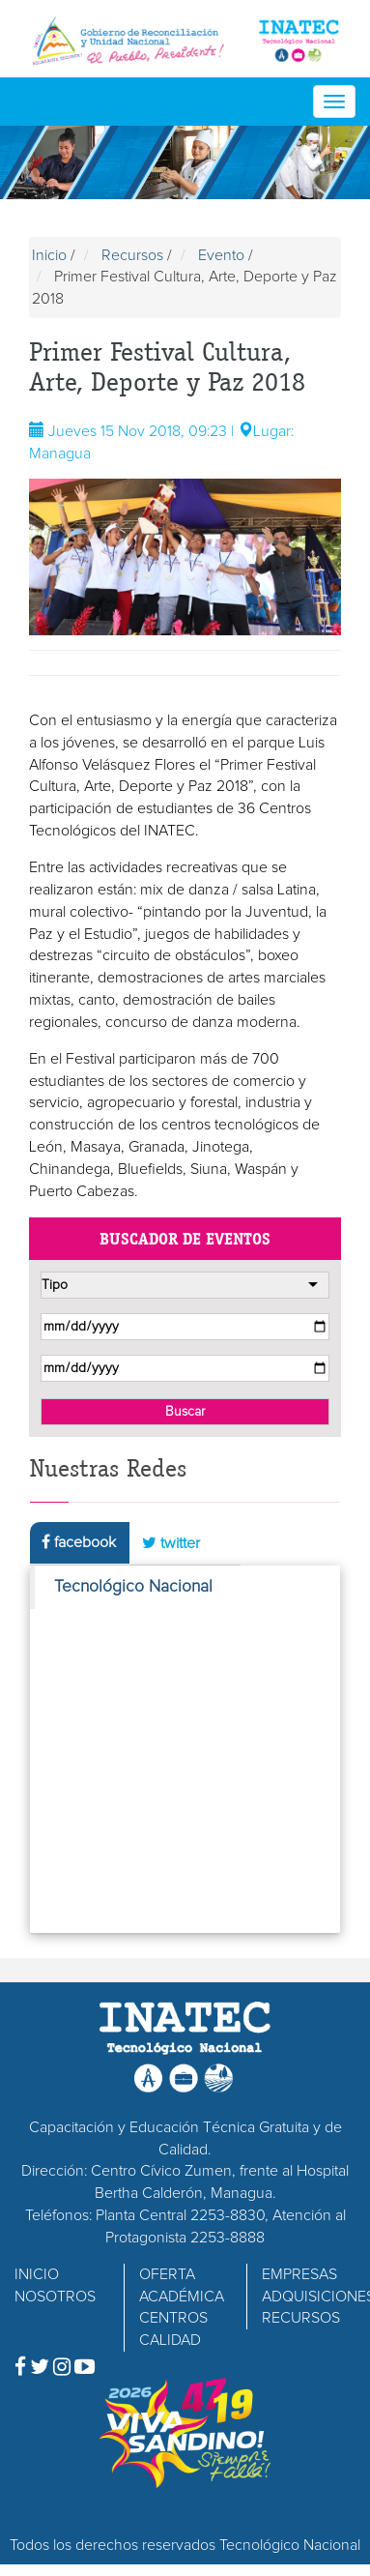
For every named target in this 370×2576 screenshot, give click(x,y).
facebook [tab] (79, 1542)
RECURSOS (301, 2318)
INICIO (36, 2274)
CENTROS (173, 2318)
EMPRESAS (299, 2274)
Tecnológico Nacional (133, 1586)
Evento (221, 255)
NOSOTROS (55, 2296)
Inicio (49, 255)
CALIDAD (170, 2340)
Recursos (132, 255)
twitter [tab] (171, 1543)
